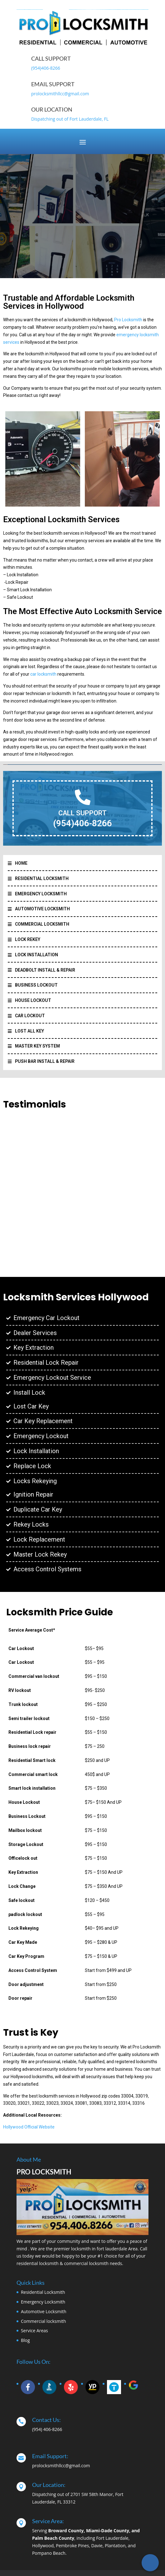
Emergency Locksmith (43, 2302)
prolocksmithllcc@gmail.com (60, 94)
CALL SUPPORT (82, 813)
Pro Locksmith (128, 319)
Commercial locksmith (43, 2321)
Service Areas (34, 2330)
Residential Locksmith (43, 2292)
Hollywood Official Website (29, 2126)
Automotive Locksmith (43, 2311)
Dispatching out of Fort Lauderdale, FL (70, 119)
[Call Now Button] (150, 2562)
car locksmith (43, 674)
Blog (25, 2340)
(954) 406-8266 (47, 2429)
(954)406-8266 (45, 68)
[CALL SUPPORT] (82, 797)
